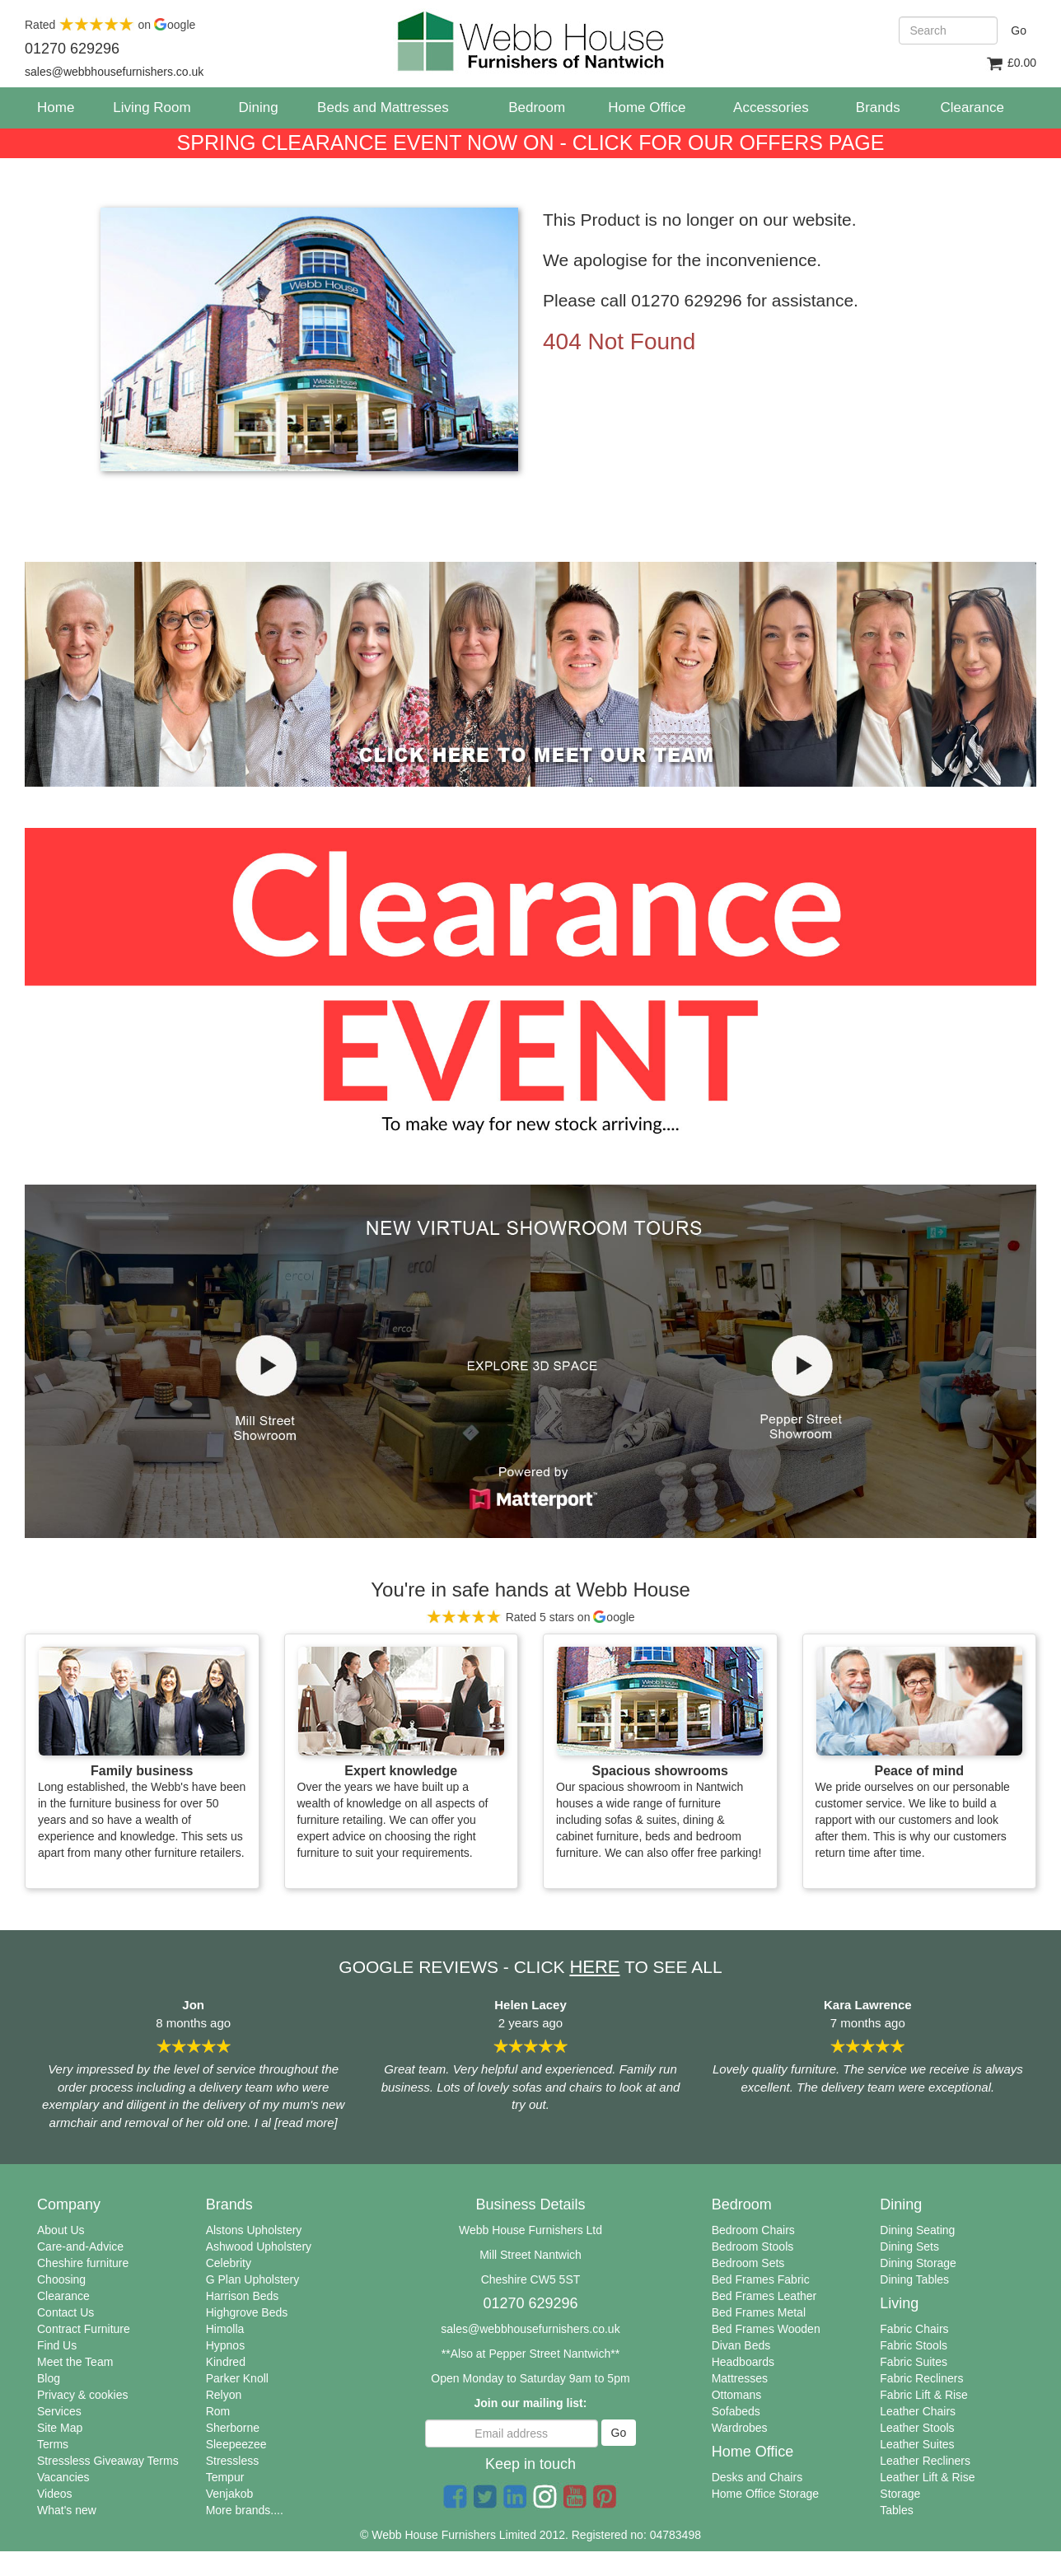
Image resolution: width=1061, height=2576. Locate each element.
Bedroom (536, 107)
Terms (52, 2444)
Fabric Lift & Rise (924, 2394)
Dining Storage (918, 2263)
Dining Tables (914, 2279)
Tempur (225, 2477)
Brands (878, 107)
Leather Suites (917, 2444)
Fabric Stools (913, 2345)
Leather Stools (917, 2427)
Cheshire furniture (83, 2263)
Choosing (61, 2279)
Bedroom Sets (748, 2263)
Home (61, 107)
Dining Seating (917, 2230)
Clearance (63, 2296)
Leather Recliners (925, 2460)
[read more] (304, 2122)
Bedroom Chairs (753, 2230)
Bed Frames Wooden (766, 2328)
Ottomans (737, 2394)
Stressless (232, 2460)
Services (59, 2411)
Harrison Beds (242, 2296)
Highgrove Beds (247, 2312)
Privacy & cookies (82, 2394)
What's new (66, 2510)
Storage (900, 2493)
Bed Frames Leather (764, 2296)
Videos (54, 2493)
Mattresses (740, 2378)
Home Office (646, 107)
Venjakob (230, 2493)
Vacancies (63, 2477)
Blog (48, 2378)
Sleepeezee (236, 2444)
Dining (258, 107)
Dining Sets (909, 2246)
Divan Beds (741, 2345)
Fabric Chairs (914, 2328)
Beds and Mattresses (383, 107)
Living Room (152, 107)
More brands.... (244, 2510)
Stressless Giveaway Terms (108, 2460)
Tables (896, 2510)
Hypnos (225, 2345)
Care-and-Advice (80, 2246)
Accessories (771, 107)
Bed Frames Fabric (761, 2279)
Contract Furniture (83, 2328)
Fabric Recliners (921, 2378)
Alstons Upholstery (254, 2230)
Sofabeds (736, 2411)
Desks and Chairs (757, 2477)
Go (1018, 30)
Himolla (225, 2328)
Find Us (57, 2345)
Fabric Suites (913, 2361)
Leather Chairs (918, 2411)
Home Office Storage (765, 2493)
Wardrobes (740, 2427)
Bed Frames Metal (759, 2312)
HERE (594, 1967)
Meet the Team (75, 2361)
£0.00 (1010, 64)
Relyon (224, 2394)
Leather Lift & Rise (927, 2477)
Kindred (225, 2361)
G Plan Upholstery (253, 2279)
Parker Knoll (237, 2378)
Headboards (743, 2361)
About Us (61, 2230)
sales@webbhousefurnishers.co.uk (530, 2328)
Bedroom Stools (753, 2246)
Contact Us (65, 2312)
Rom (218, 2411)
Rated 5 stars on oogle (530, 1617)
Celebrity (228, 2263)
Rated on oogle (110, 24)
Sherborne (232, 2427)
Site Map (59, 2427)
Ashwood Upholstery (258, 2246)
